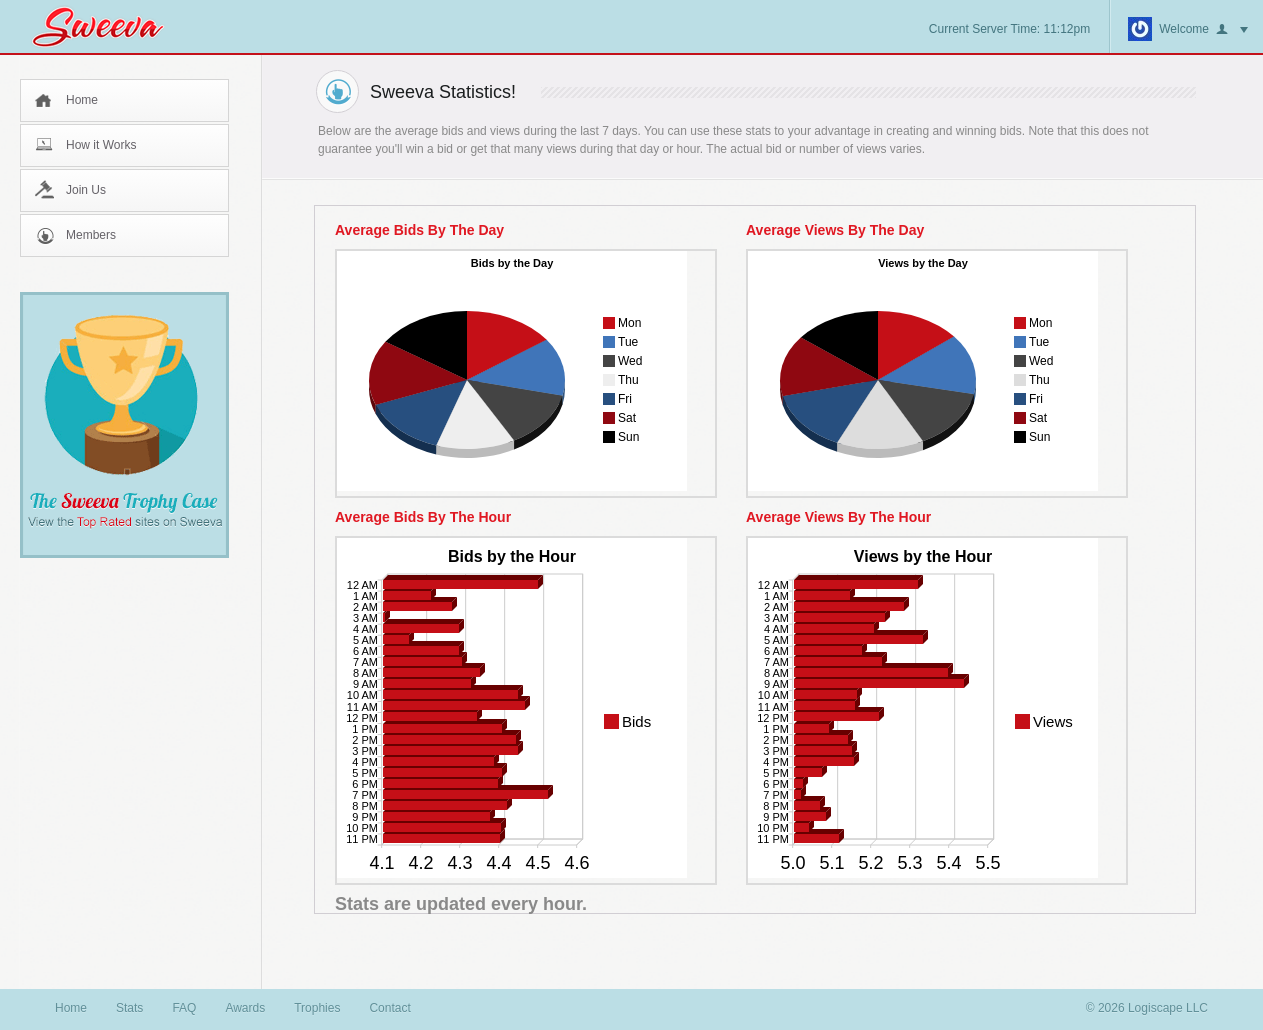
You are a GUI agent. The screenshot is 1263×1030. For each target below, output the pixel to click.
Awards (245, 1008)
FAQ (184, 1008)
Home (82, 100)
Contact (389, 1008)
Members (91, 235)
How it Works (101, 145)
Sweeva (108, 26)
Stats (129, 1008)
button (1232, 30)
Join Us (86, 190)
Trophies (317, 1008)
